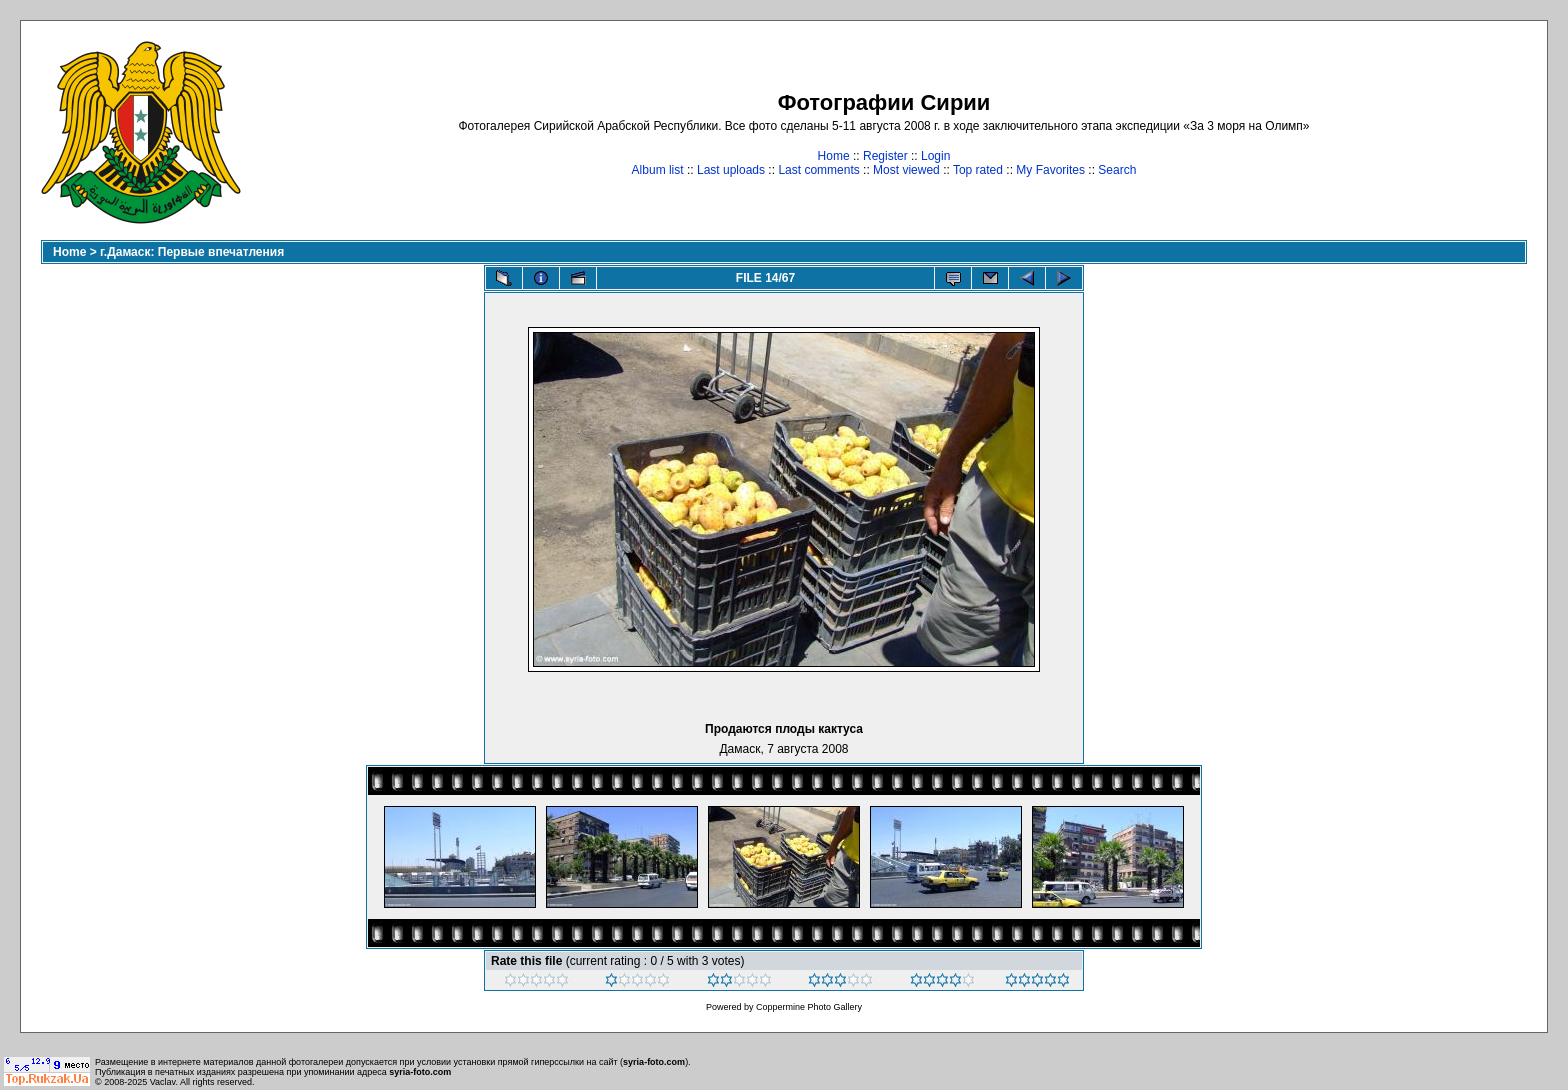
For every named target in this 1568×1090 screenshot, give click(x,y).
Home (834, 156)
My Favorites (1050, 170)
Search (1117, 170)
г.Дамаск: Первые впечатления (192, 252)
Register (885, 156)
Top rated (978, 170)
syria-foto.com (654, 1062)
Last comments (818, 170)
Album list (658, 170)
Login (935, 156)
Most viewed (906, 170)
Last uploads (731, 170)
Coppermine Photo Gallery (809, 1007)
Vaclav (163, 1082)
